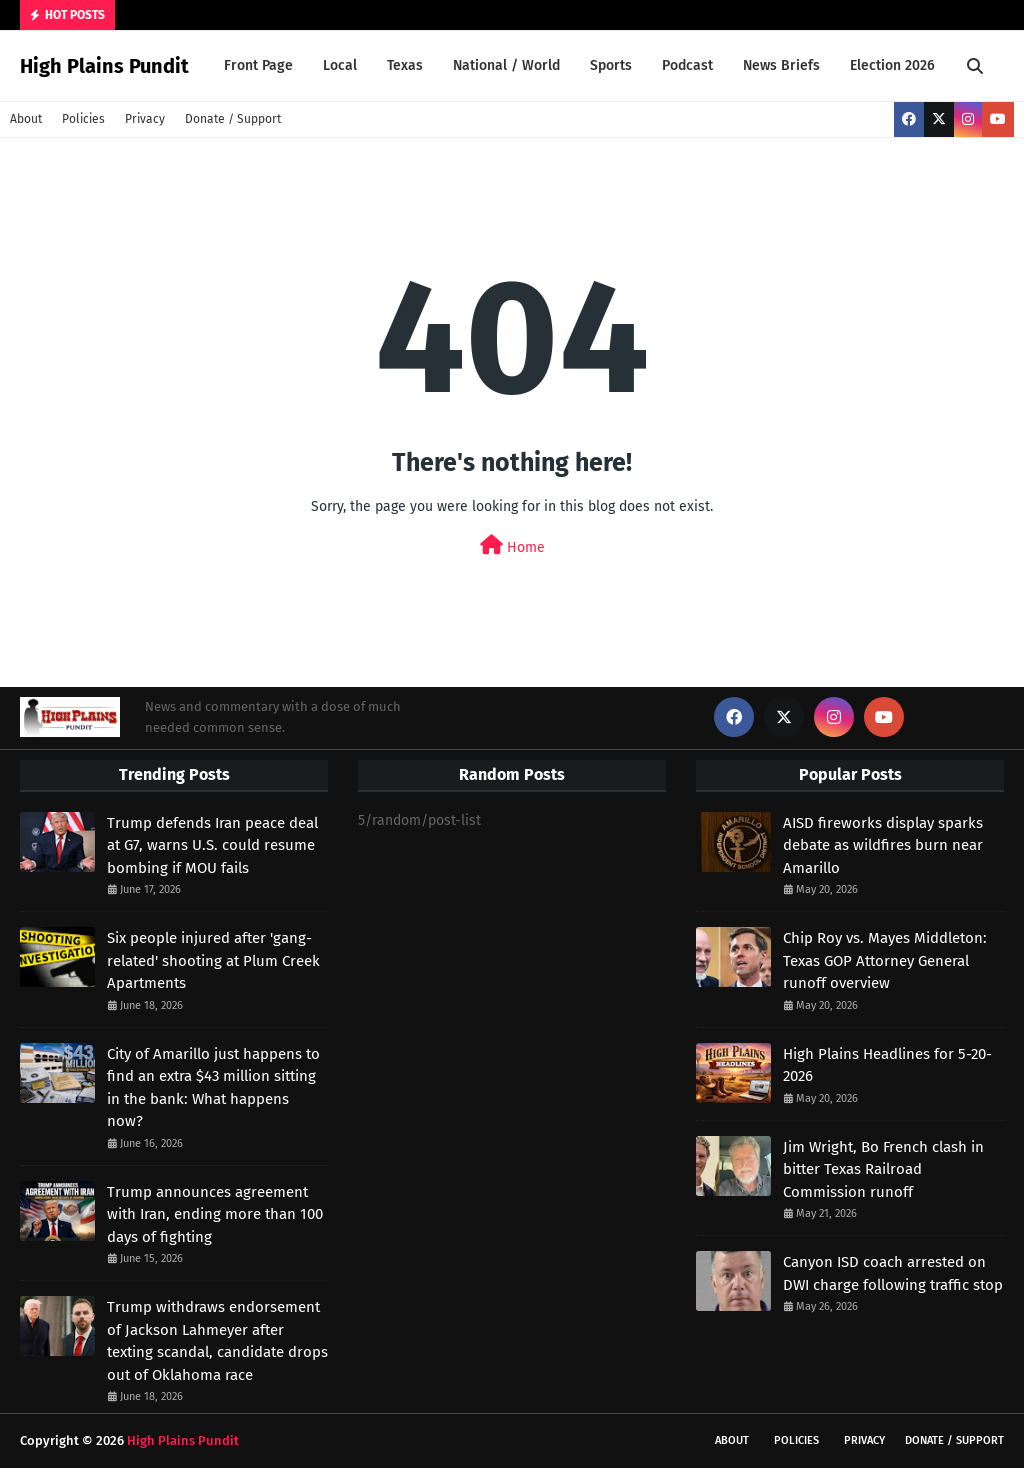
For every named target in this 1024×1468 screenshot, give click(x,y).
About (26, 119)
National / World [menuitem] (506, 65)
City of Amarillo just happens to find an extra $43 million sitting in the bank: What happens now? (213, 1088)
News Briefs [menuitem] (781, 65)
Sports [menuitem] (611, 65)
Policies (83, 119)
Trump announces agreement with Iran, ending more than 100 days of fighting (215, 1214)
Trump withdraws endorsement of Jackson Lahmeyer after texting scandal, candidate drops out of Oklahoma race (217, 1341)
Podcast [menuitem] (687, 65)
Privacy (145, 119)
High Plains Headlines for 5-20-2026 (887, 1065)
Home (512, 545)
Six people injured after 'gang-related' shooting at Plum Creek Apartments (213, 960)
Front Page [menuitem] (258, 65)
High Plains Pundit (104, 66)
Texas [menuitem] (405, 65)
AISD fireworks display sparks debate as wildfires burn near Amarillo (883, 845)
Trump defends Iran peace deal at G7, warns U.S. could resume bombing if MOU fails (212, 845)
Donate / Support (233, 119)
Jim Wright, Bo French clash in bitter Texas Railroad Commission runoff (883, 1169)
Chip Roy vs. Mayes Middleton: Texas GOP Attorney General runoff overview (885, 960)
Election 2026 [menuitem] (892, 65)
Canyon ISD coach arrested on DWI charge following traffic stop (893, 1273)
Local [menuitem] (340, 65)
